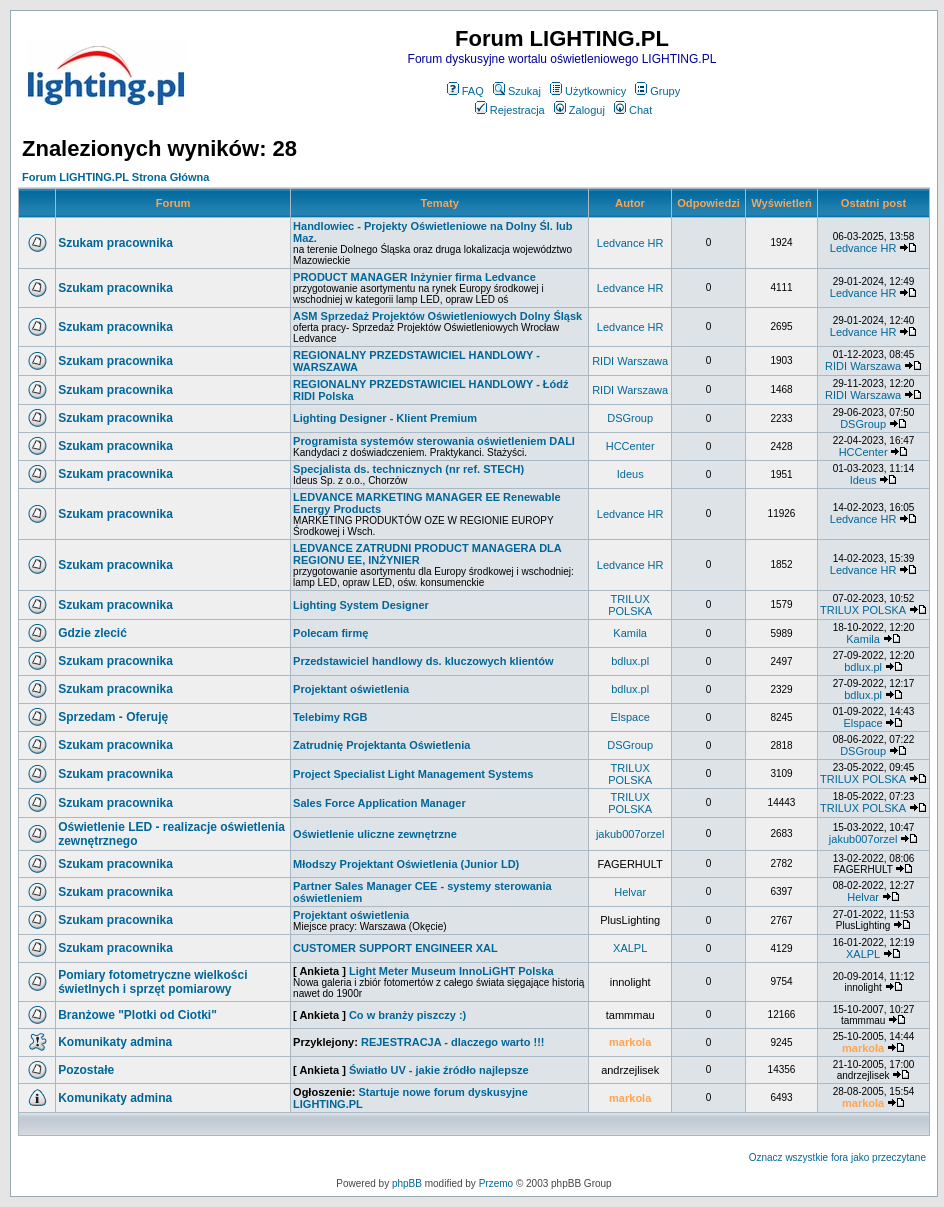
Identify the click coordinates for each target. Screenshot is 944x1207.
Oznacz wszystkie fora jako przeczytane (837, 1157)
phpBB (407, 1183)
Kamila (630, 633)
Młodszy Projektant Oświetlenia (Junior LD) (406, 864)
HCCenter (630, 446)
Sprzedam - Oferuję (113, 717)
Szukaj (517, 91)
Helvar (630, 892)
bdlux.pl (630, 661)
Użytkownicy (588, 91)
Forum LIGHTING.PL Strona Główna (115, 177)
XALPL (630, 948)
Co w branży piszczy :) (407, 1015)
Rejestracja (510, 110)
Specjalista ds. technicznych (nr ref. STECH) (408, 469)
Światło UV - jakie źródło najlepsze (439, 1070)
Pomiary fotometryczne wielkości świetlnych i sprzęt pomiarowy (152, 982)
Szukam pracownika (115, 243)
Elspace (630, 717)
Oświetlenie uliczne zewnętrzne (375, 834)
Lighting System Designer (361, 605)
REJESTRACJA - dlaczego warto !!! (453, 1042)
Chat (633, 110)
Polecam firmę (330, 633)
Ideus (630, 474)
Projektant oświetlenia (351, 689)
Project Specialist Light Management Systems (413, 774)
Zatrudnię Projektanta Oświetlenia (381, 745)
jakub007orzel (630, 834)
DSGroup (630, 418)
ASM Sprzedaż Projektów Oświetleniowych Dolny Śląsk (437, 316)
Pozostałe (86, 1070)
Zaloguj (579, 110)
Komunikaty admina (115, 1042)
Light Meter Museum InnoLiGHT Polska (451, 971)
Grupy (657, 91)
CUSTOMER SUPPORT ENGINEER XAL (395, 948)
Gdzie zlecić (92, 633)
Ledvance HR (630, 243)
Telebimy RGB (330, 717)
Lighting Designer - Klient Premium (385, 418)
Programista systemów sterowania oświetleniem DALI (434, 441)
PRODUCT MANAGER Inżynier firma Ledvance (414, 277)
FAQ (465, 91)
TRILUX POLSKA (630, 605)
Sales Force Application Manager (379, 803)
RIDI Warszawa (630, 361)
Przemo (496, 1183)
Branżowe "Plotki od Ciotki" (137, 1015)
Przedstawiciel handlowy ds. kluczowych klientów (423, 661)
